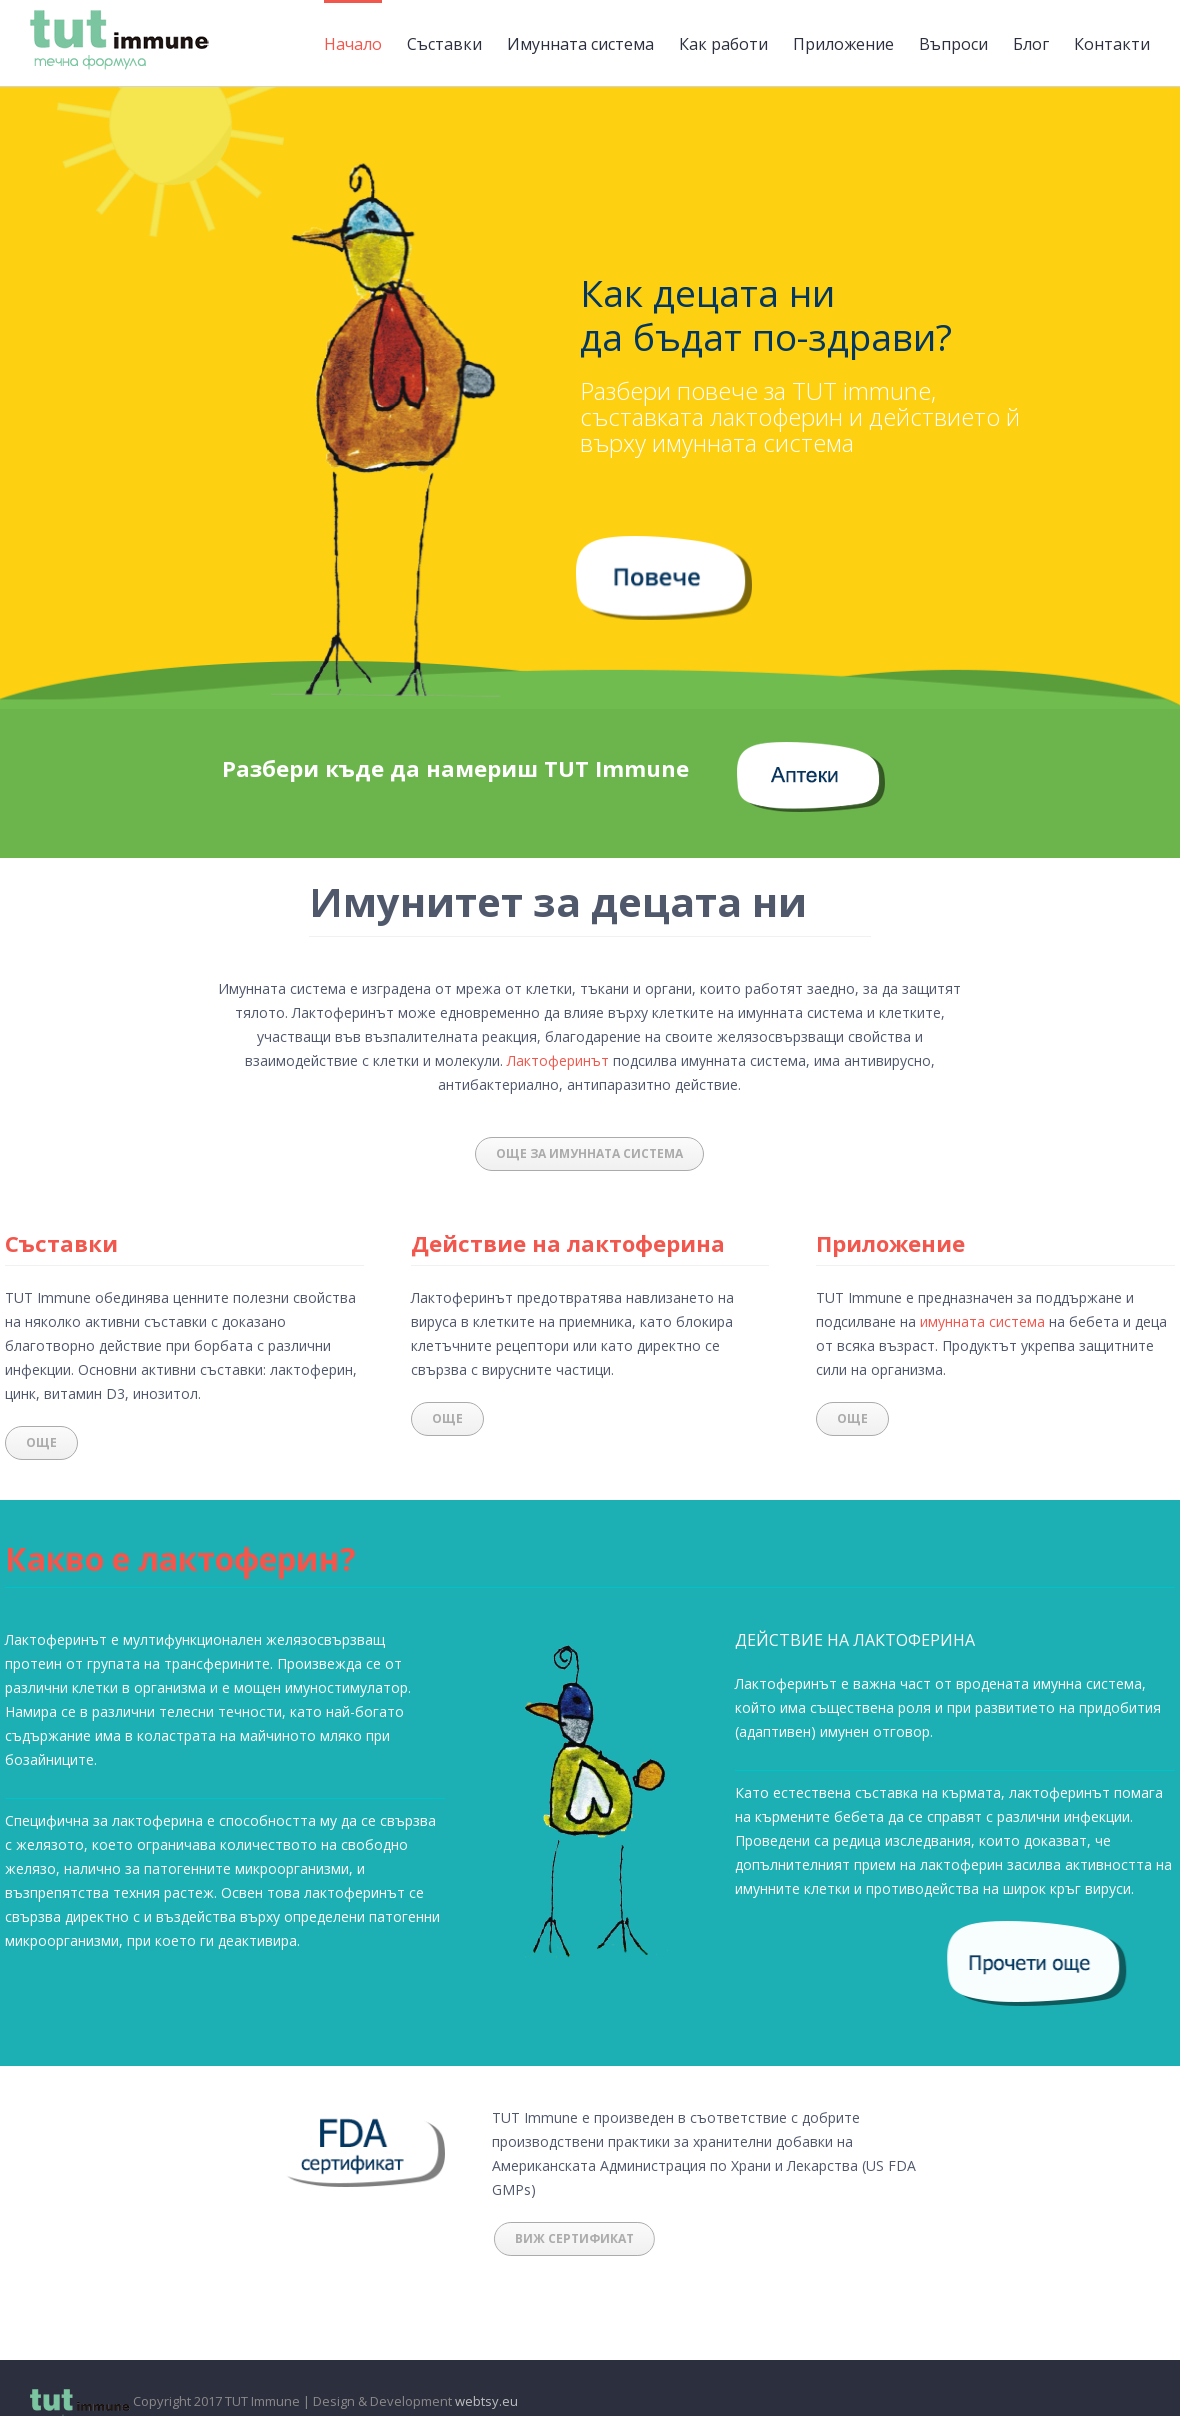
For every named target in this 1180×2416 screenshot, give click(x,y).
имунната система (982, 1321)
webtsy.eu (486, 2401)
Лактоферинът (558, 1060)
